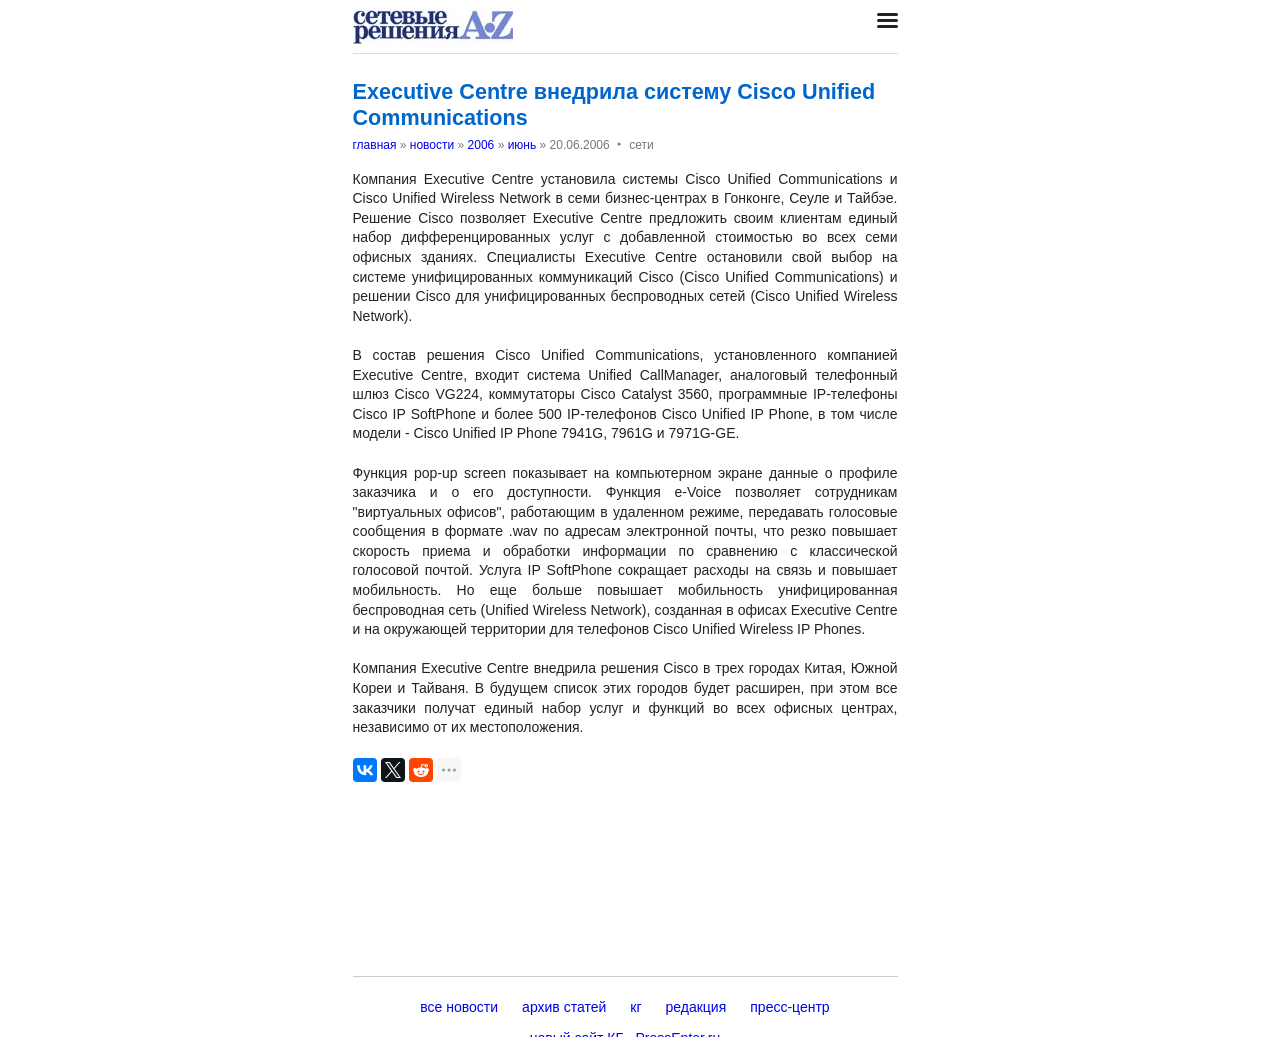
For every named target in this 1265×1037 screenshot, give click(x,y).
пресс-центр (789, 1007)
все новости (459, 1007)
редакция (696, 1007)
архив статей (564, 1007)
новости (432, 145)
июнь (522, 145)
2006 (481, 145)
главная (375, 145)
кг (635, 1007)
